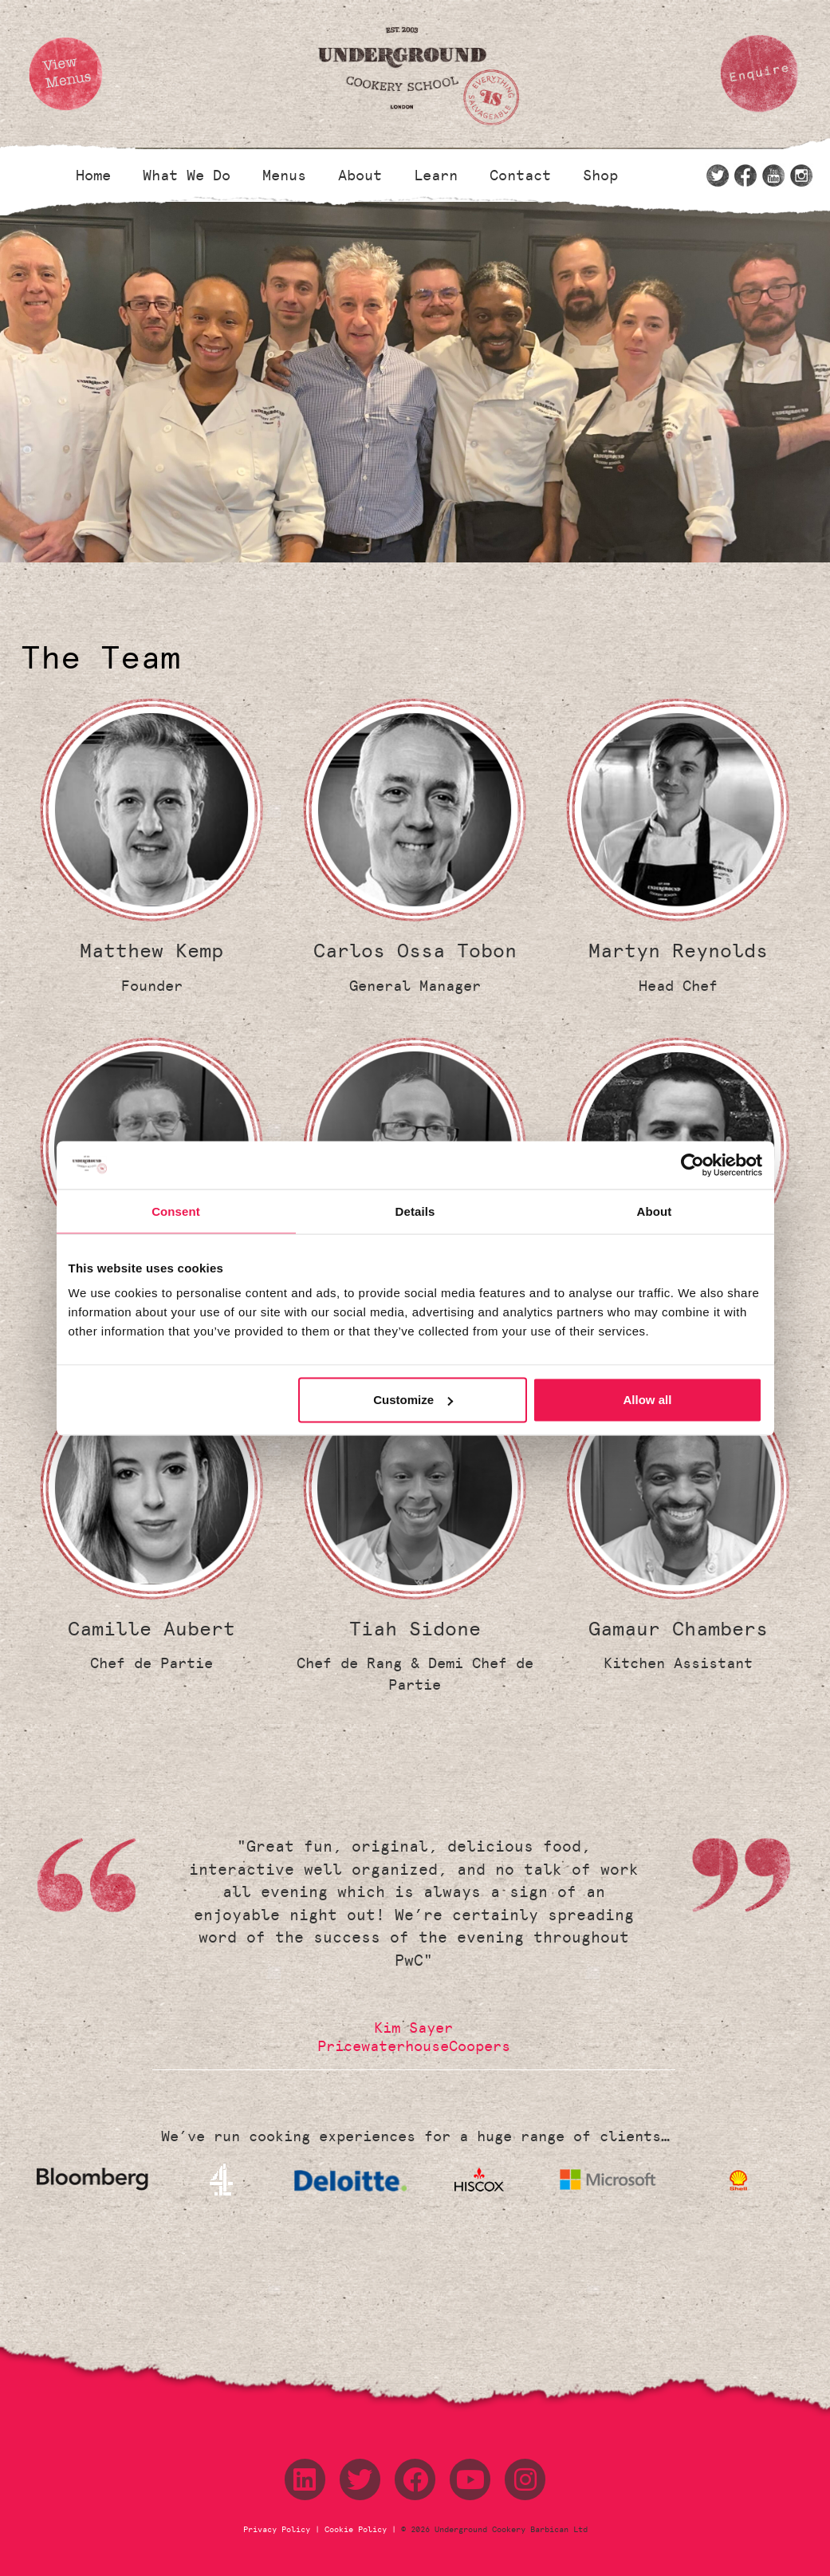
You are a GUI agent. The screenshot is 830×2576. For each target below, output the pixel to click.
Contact (520, 175)
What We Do (186, 175)
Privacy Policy (279, 2530)
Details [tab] (415, 1210)
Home (93, 175)
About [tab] (654, 1210)
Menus (284, 175)
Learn (436, 175)
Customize (413, 1399)
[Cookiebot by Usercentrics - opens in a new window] (692, 1165)
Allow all (647, 1399)
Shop (600, 175)
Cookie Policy (356, 2530)
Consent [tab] (175, 1210)
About (360, 175)
